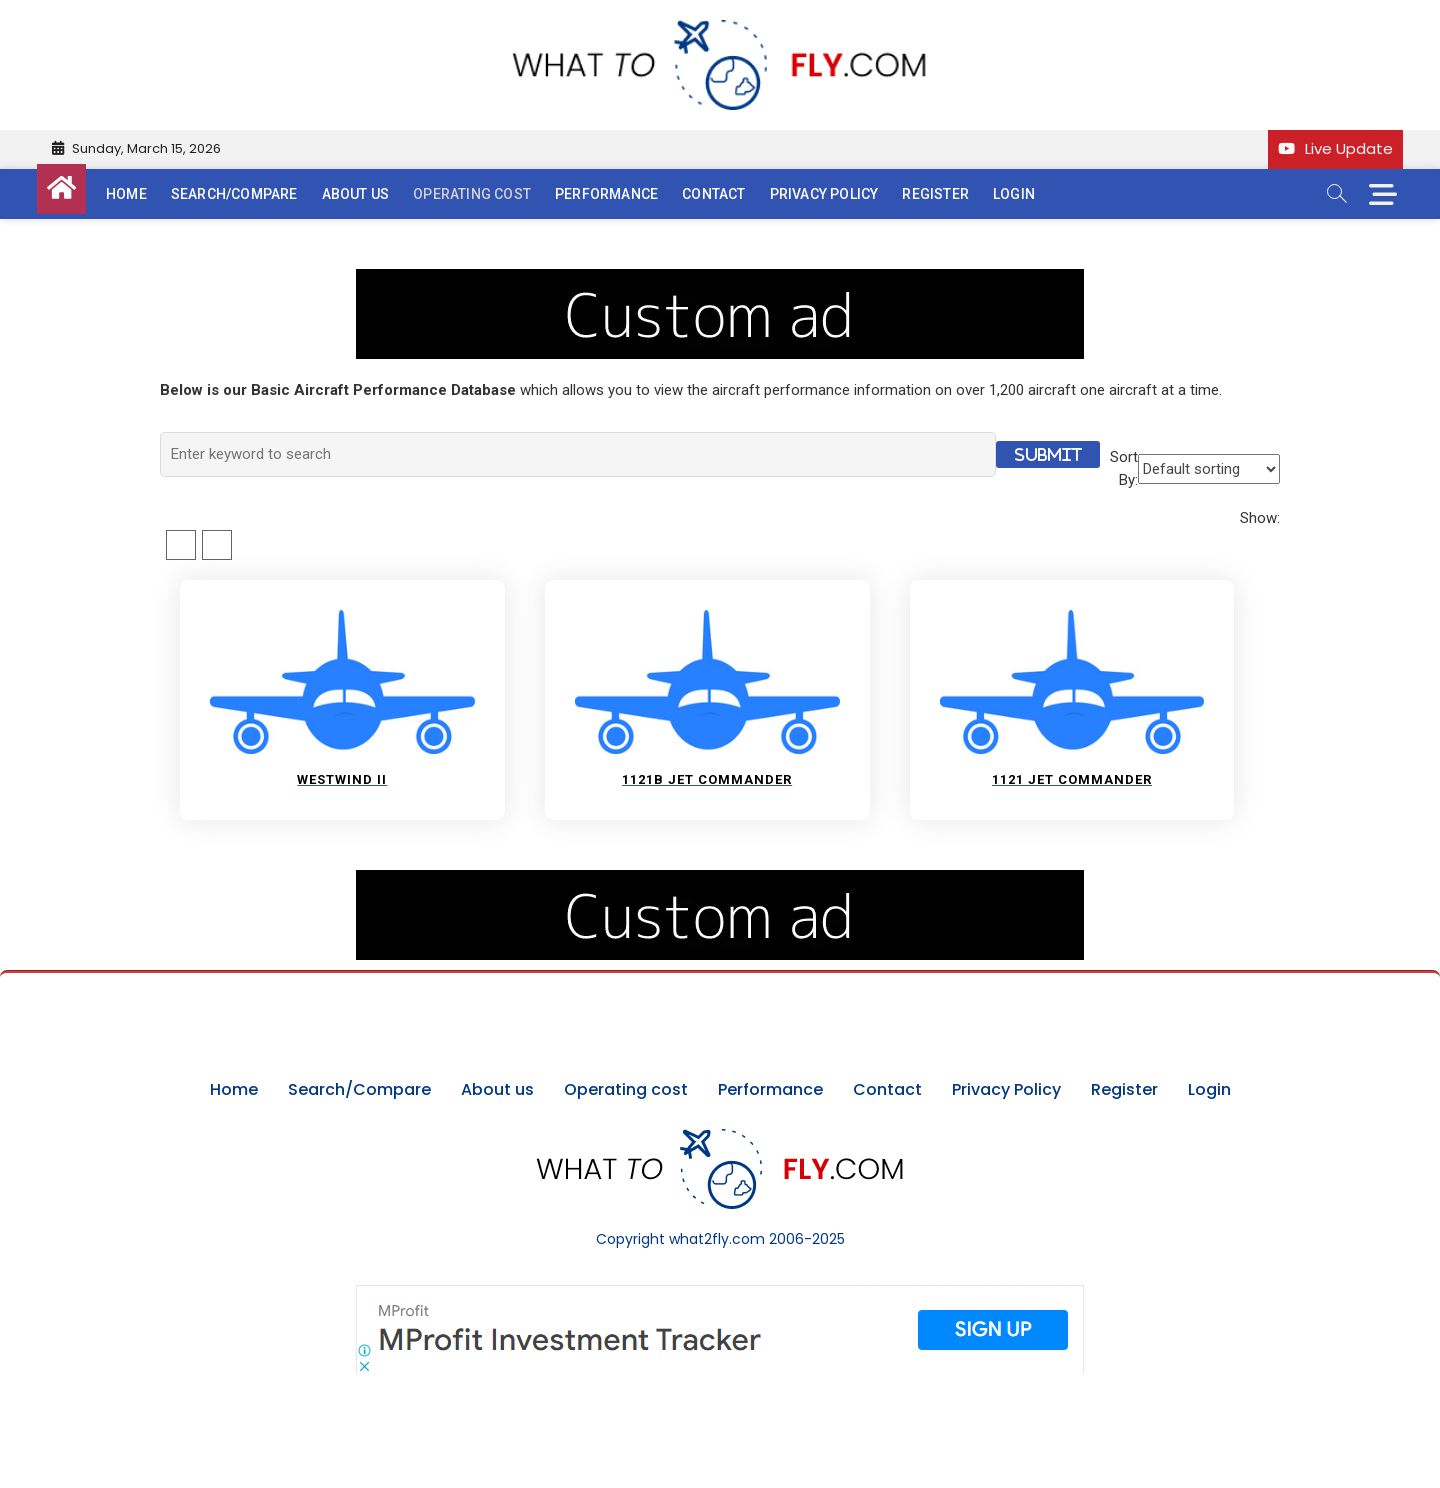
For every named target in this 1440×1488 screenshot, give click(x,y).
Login (1014, 194)
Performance (606, 194)
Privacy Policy (824, 194)
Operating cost (472, 194)
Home (126, 194)
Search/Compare (234, 194)
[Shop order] (1209, 469)
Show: (1260, 518)
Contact (713, 194)
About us (356, 194)
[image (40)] (720, 279)
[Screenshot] (720, 1295)
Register (935, 194)
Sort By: (1124, 468)
